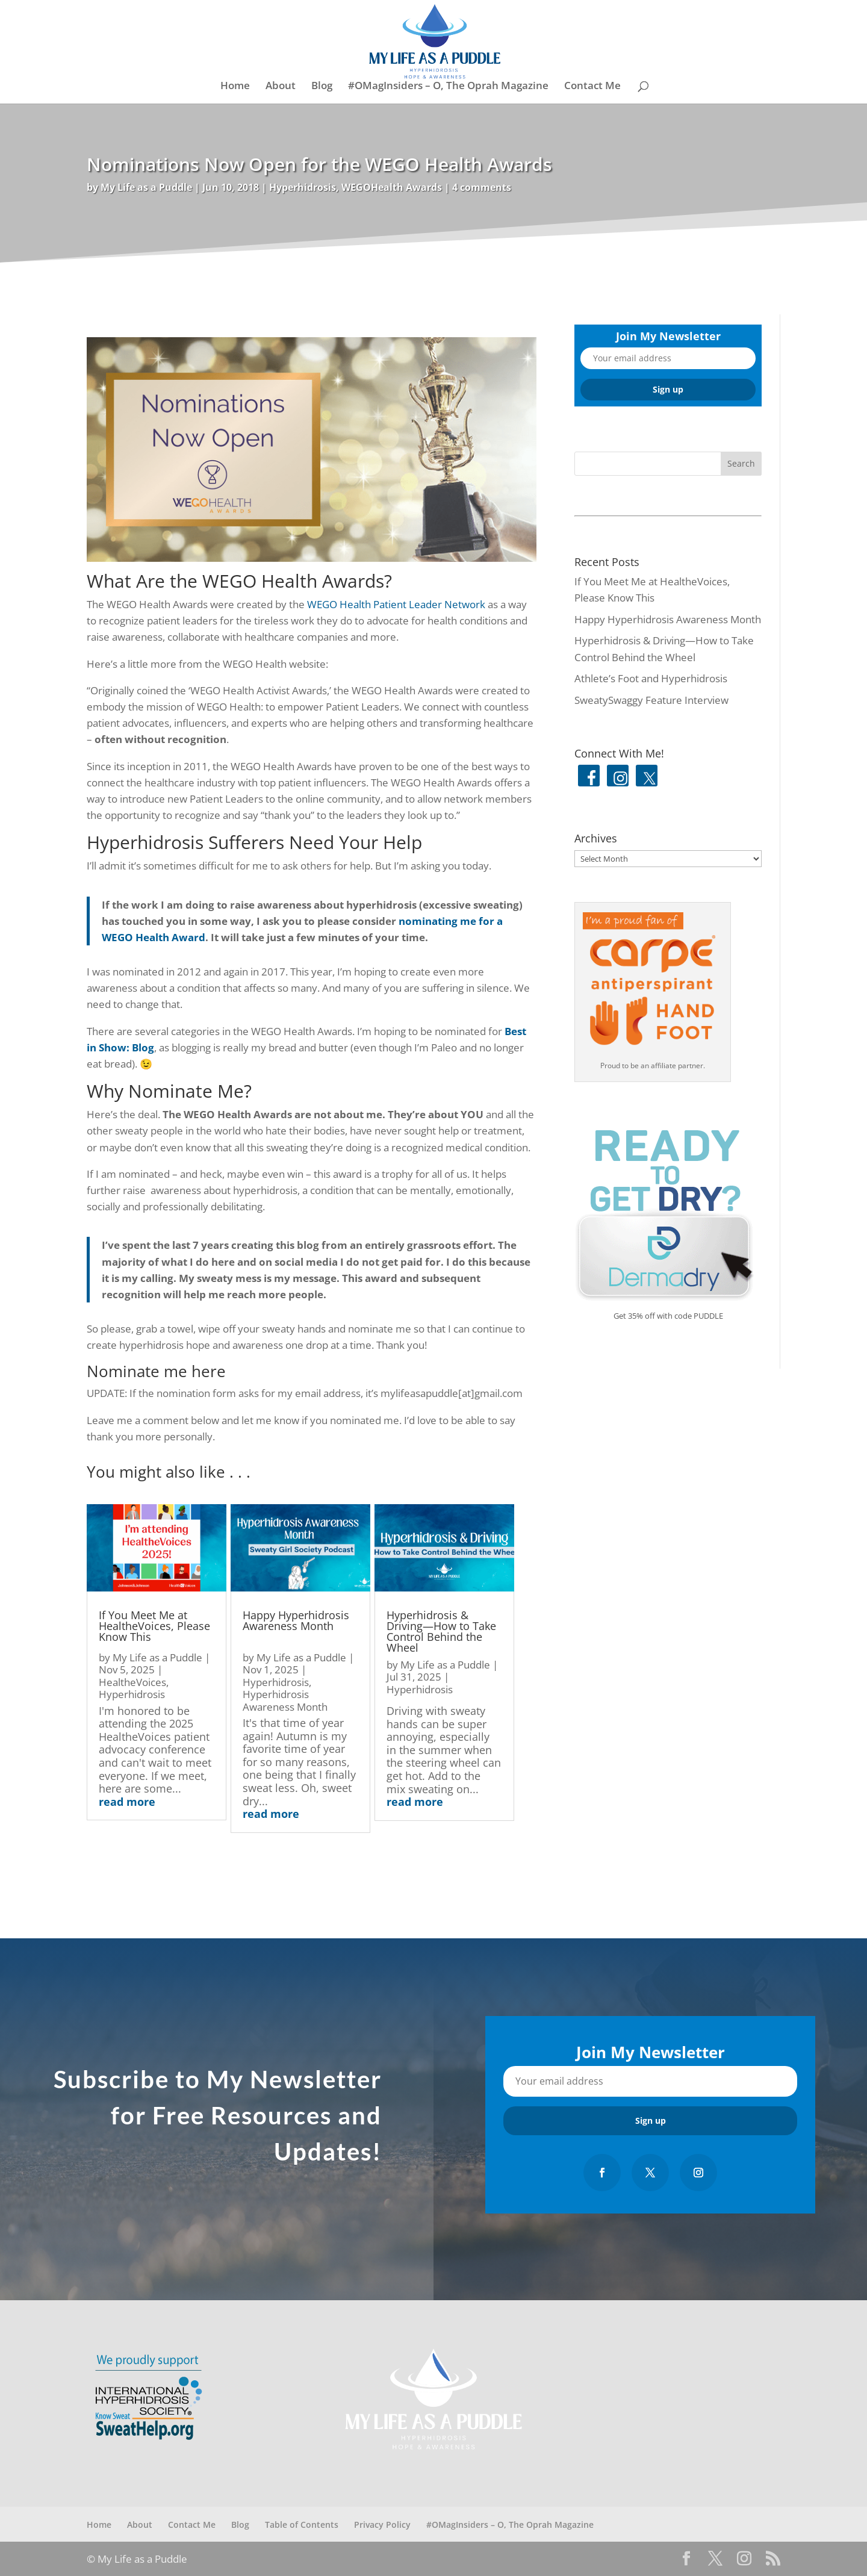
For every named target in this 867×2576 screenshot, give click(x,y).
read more (127, 1801)
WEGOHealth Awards (391, 187)
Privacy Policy (382, 2524)
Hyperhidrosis (302, 187)
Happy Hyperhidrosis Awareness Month (296, 1620)
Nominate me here (156, 1371)
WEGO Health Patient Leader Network (396, 604)
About (281, 86)
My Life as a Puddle (146, 187)
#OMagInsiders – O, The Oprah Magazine (448, 86)
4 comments (481, 187)
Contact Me (592, 86)
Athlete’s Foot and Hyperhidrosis (650, 678)
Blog (321, 86)
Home (235, 86)
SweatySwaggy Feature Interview (651, 700)
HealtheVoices (132, 1682)
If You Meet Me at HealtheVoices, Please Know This (154, 1626)
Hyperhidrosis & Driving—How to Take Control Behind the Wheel (441, 1631)
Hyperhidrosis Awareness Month (285, 1700)
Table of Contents (301, 2524)
